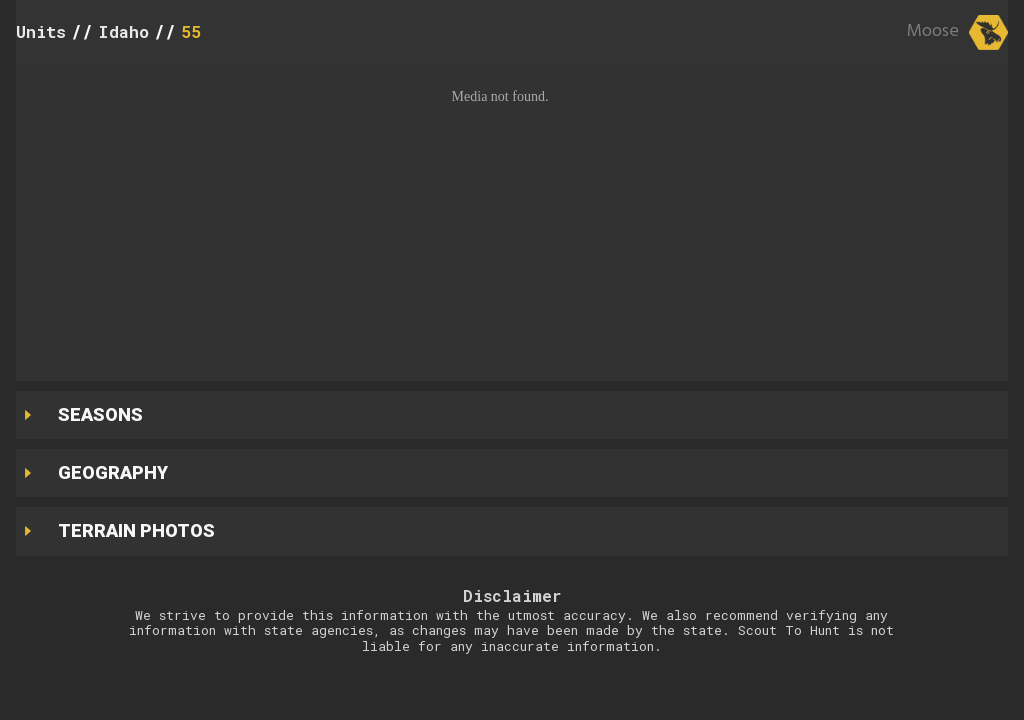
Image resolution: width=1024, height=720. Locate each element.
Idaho (123, 31)
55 (191, 31)
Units (41, 31)
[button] (512, 217)
